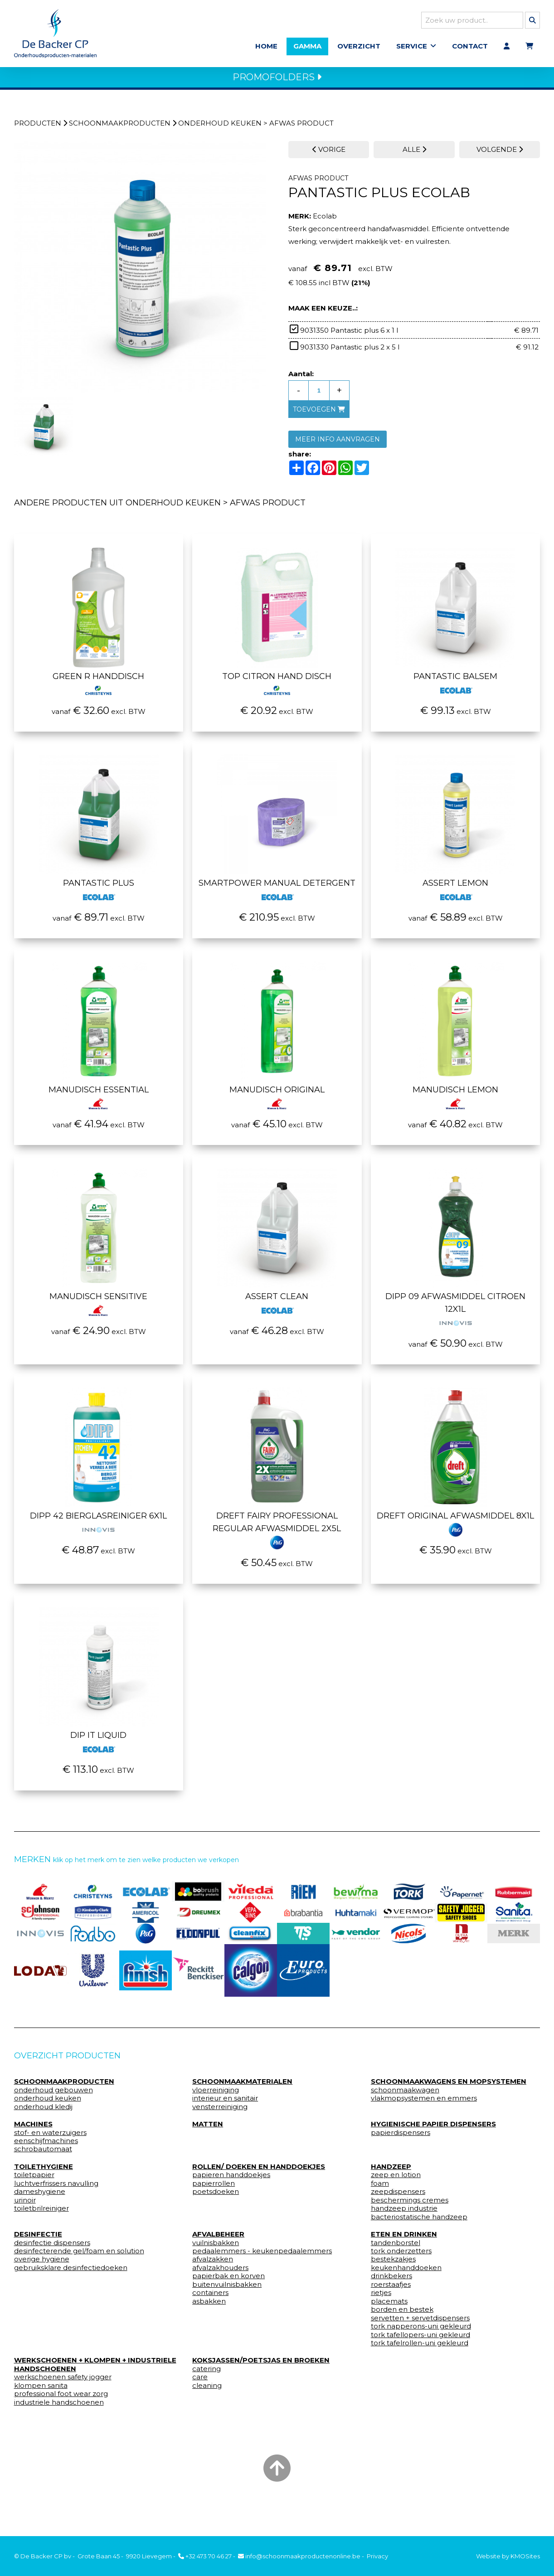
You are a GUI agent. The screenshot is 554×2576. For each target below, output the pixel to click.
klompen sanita (41, 2391)
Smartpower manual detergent (277, 894)
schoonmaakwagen (405, 2095)
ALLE (414, 154)
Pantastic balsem (455, 688)
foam (380, 2189)
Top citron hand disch (276, 688)
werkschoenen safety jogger (63, 2382)
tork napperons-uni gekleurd (421, 2332)
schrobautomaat (43, 2154)
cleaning (207, 2391)
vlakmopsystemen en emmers (424, 2104)
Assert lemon (455, 894)
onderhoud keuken (220, 128)
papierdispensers (400, 2138)
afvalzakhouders (220, 2273)
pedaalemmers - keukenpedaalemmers (262, 2256)
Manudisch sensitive (98, 1308)
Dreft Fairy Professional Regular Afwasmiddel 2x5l (277, 1533)
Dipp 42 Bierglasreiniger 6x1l (98, 1527)
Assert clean (276, 1308)
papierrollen (213, 2189)
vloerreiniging (215, 2095)
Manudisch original (277, 1101)
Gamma (307, 48)
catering (206, 2374)
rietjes (381, 2298)
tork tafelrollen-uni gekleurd (419, 2348)
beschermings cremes (409, 2206)
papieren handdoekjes (231, 2180)
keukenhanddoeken (406, 2273)
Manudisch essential (99, 1101)
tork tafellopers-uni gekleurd (420, 2340)
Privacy (377, 2556)
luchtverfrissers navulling (56, 2189)
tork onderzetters (401, 2256)
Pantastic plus (98, 894)
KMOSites (525, 2556)
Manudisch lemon (455, 1101)
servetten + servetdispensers (420, 2323)
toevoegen (319, 415)
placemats (389, 2307)
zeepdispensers (398, 2197)
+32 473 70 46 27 (205, 2556)
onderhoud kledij (43, 2112)
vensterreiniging (220, 2112)
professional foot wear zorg (61, 2399)
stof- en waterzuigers (50, 2138)
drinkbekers (391, 2281)
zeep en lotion (396, 2180)
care (200, 2382)
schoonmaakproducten (119, 128)
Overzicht (358, 48)
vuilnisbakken (215, 2248)
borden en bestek (402, 2315)
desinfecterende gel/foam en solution (79, 2256)
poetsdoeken (215, 2197)
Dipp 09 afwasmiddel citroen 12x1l (455, 1314)
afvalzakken (212, 2265)
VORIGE (328, 154)
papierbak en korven (228, 2281)
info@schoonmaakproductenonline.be (299, 2556)
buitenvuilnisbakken (227, 2290)
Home (266, 48)
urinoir (25, 2206)
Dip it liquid (98, 1746)
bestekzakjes (393, 2265)
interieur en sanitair (225, 2104)
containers (210, 2298)
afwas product (301, 128)
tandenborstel (395, 2248)
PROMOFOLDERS (277, 82)
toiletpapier (34, 2180)
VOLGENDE (499, 154)
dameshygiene (39, 2197)
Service (411, 48)
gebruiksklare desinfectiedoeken (70, 2273)
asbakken (209, 2307)
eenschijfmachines (46, 2146)
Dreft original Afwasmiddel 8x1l (455, 1527)
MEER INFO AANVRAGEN (337, 445)
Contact (470, 48)
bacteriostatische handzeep (419, 2222)
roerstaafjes (391, 2290)
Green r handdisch (98, 688)
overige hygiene (41, 2265)
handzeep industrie (404, 2214)
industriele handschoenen (59, 2408)
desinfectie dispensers (52, 2248)
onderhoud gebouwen (53, 2095)
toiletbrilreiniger (41, 2214)
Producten (37, 128)
